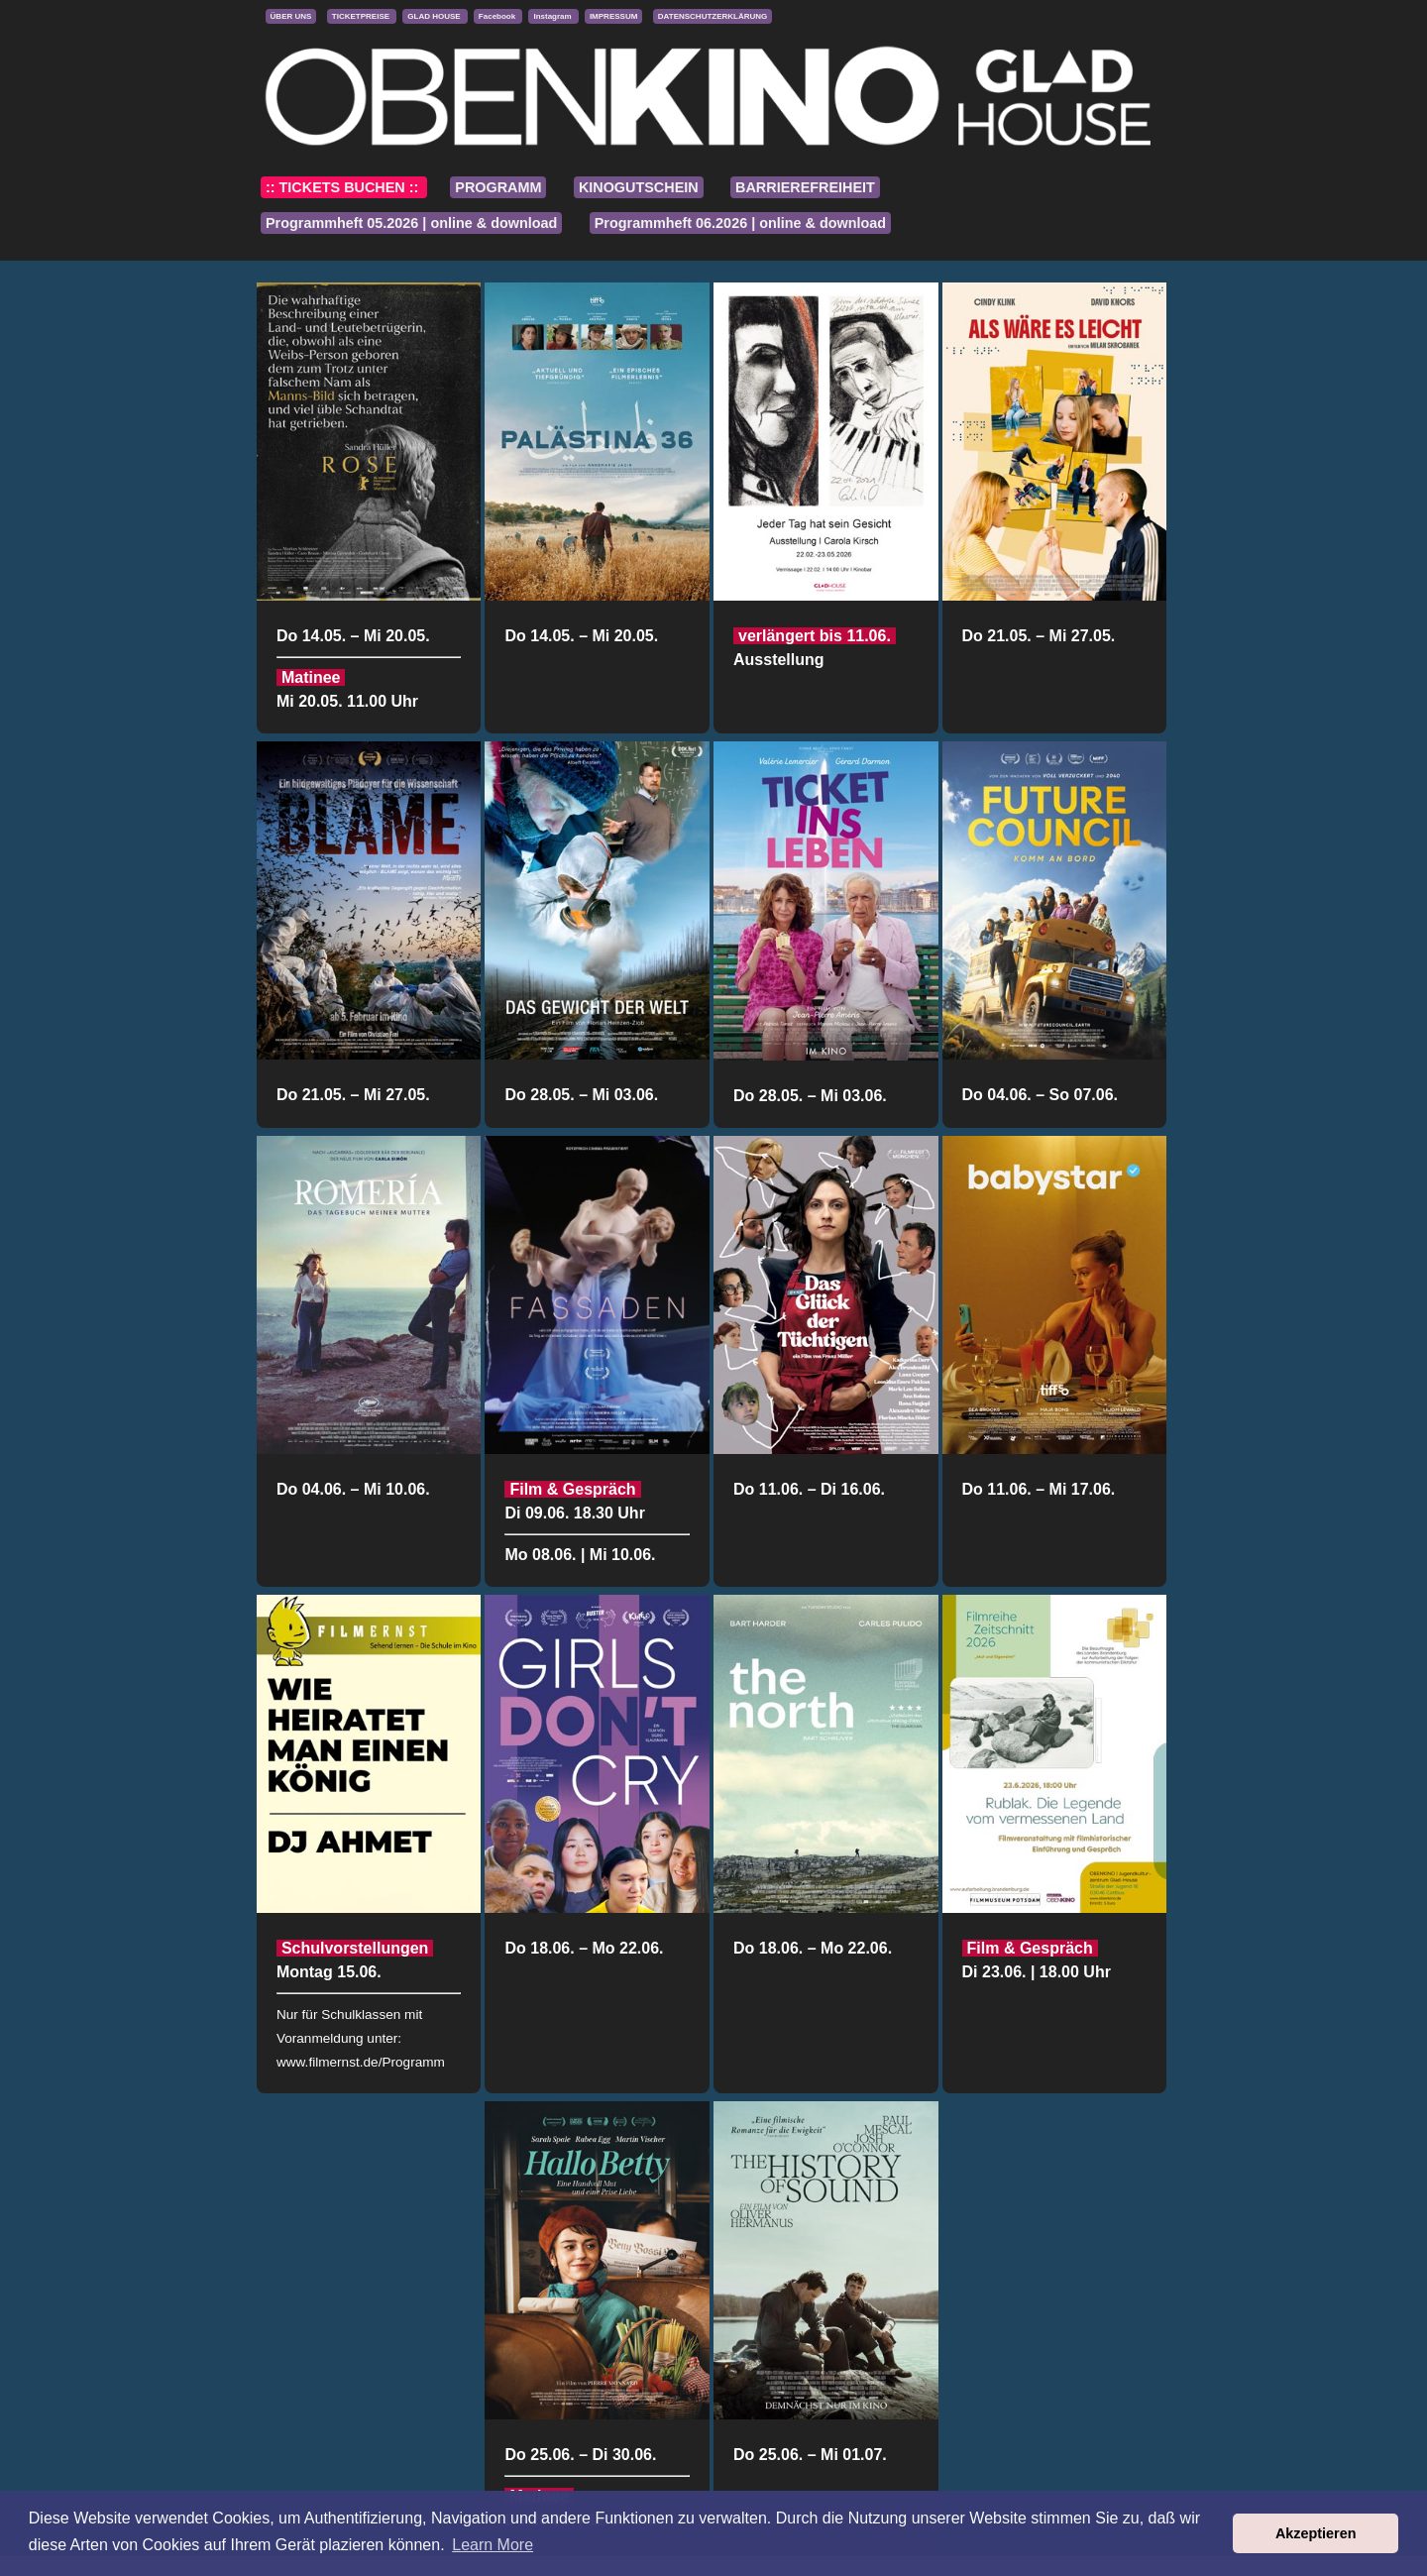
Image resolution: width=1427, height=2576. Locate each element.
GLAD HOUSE (435, 16)
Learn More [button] (492, 2544)
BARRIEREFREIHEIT (805, 187)
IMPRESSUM (613, 16)
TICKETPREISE (361, 16)
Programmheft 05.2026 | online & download (411, 223)
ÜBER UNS (291, 16)
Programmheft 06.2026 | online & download (740, 223)
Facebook (498, 16)
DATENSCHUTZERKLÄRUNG (713, 16)
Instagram (553, 16)
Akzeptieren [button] (1316, 2533)
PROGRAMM (498, 187)
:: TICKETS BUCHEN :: (344, 187)
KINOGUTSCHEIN (639, 187)
